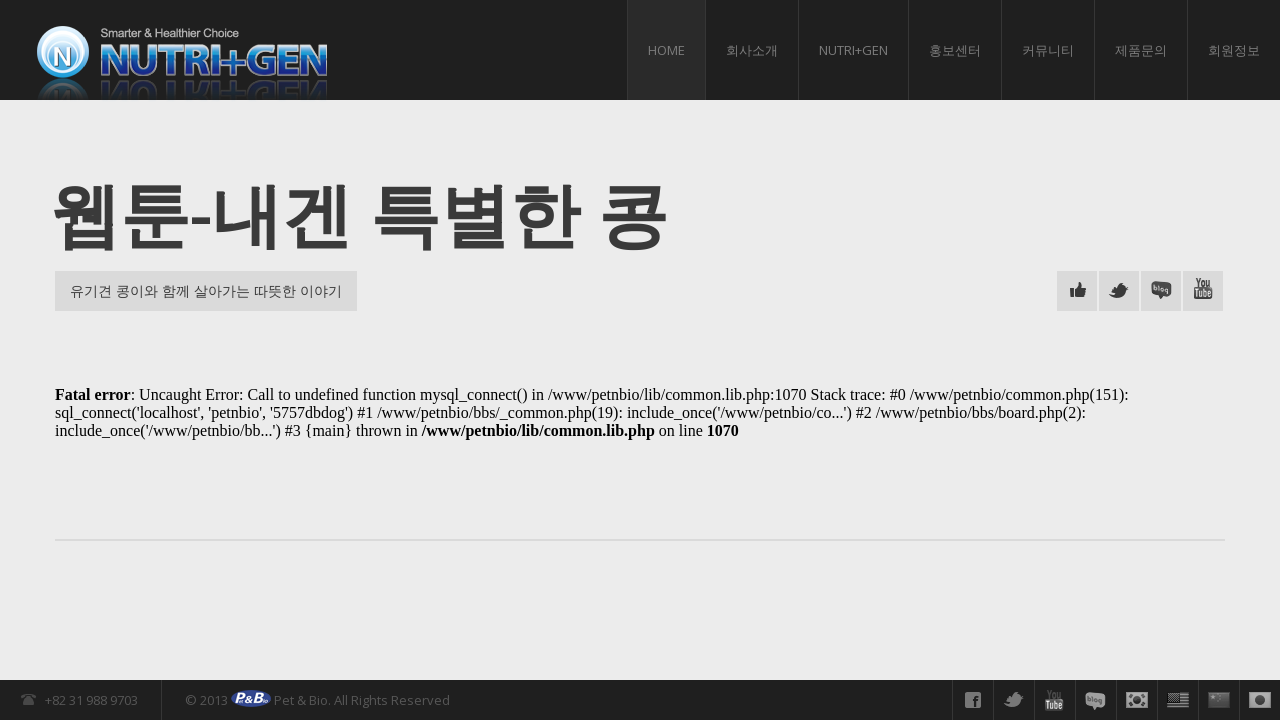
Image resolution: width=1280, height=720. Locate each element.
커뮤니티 (1048, 50)
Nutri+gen (853, 50)
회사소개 (752, 50)
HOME (666, 50)
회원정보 (1234, 50)
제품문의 (1141, 50)
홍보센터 (955, 50)
